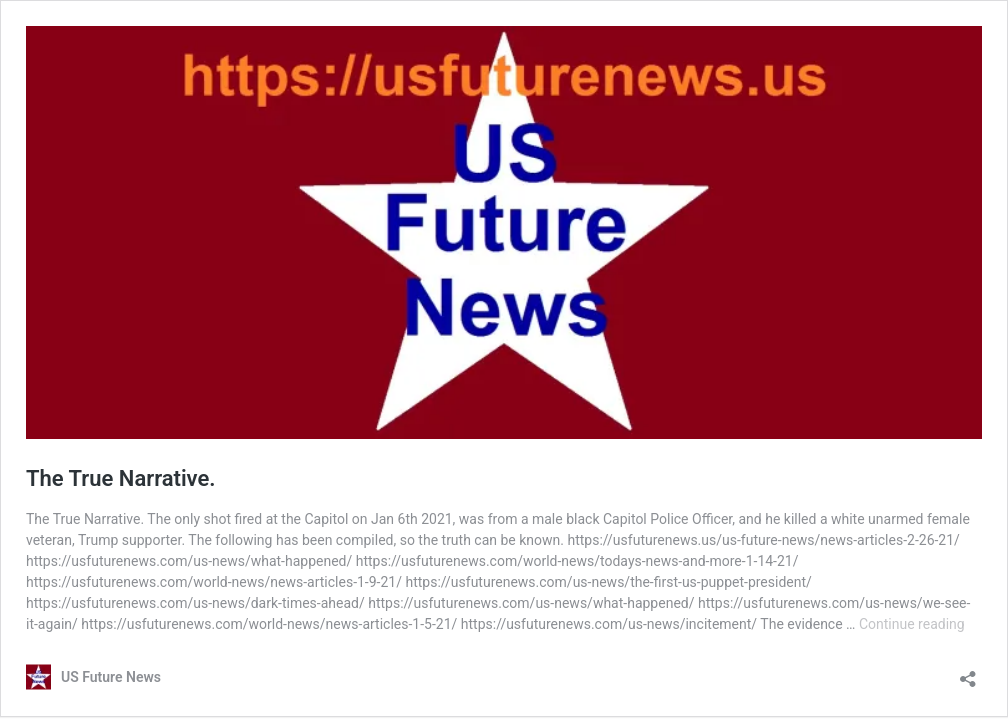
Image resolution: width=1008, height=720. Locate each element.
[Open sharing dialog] (968, 672)
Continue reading (912, 624)
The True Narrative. (121, 478)
